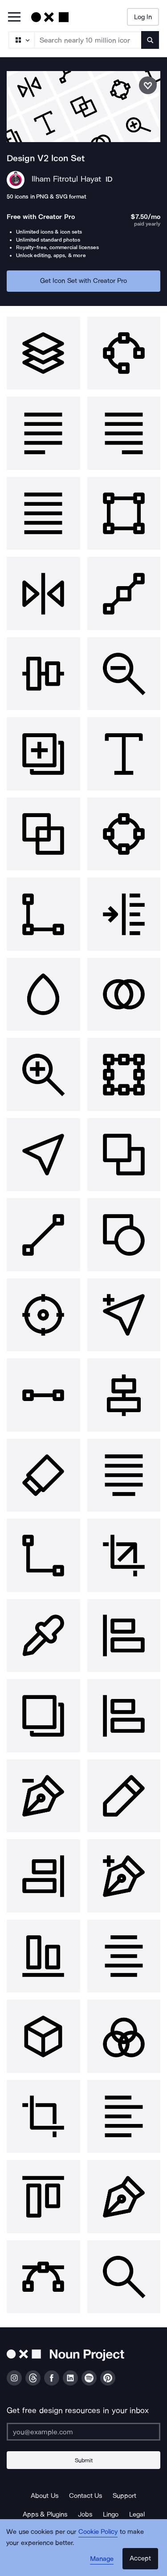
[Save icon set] (148, 85)
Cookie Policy (98, 2532)
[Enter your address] (83, 2432)
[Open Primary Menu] (14, 17)
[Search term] (88, 40)
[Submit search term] (150, 40)
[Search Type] (21, 40)
